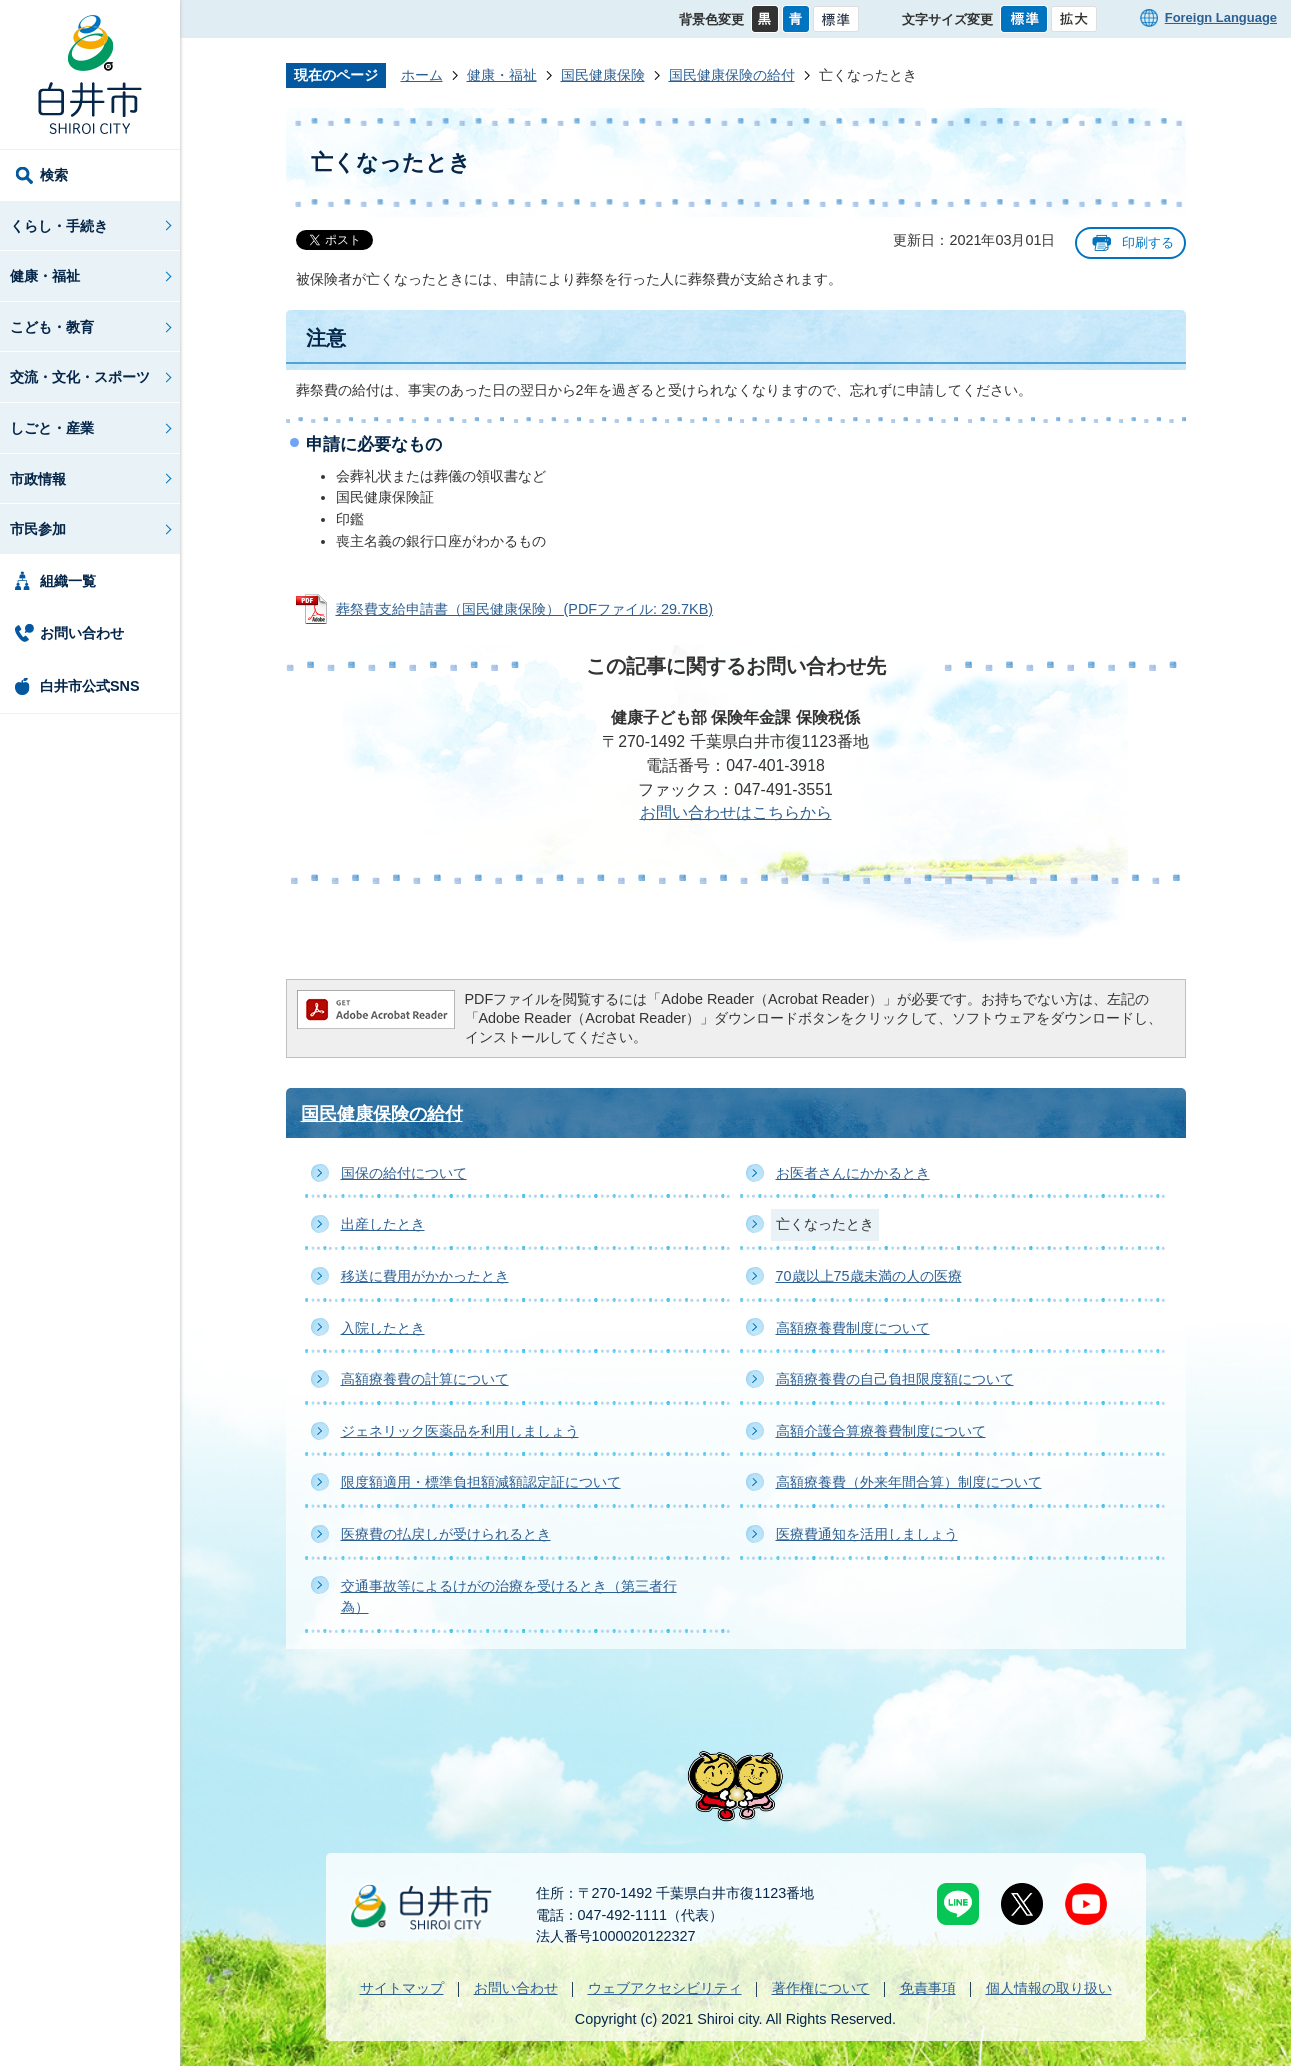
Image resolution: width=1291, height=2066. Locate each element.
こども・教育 (52, 327)
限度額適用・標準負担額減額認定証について (481, 1482)
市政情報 (38, 479)
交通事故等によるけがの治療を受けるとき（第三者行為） (509, 1597)
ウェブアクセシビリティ (665, 1988)
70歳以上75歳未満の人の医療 (869, 1276)
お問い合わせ (82, 633)
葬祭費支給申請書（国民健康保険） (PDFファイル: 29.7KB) (525, 609)
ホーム (422, 75)
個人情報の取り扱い (1049, 1988)
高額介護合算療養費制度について (881, 1431)
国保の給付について (404, 1173)
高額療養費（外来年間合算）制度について (909, 1482)
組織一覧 (68, 581)
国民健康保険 (603, 75)
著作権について (821, 1988)
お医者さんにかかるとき (853, 1173)
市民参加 (38, 529)
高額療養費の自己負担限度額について (895, 1379)
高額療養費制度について (853, 1328)
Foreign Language (1221, 17)
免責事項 (928, 1988)
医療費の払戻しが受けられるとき (446, 1534)
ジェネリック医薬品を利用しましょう (460, 1431)
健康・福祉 (45, 276)
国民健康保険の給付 (732, 75)
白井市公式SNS (90, 686)
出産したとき (383, 1224)
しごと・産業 (52, 428)
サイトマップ (402, 1988)
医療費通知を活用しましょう (867, 1534)
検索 (54, 175)
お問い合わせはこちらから (736, 812)
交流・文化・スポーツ (80, 377)
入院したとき (383, 1328)
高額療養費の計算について (425, 1379)
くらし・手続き (59, 226)
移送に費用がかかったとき (425, 1276)
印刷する (1148, 242)
